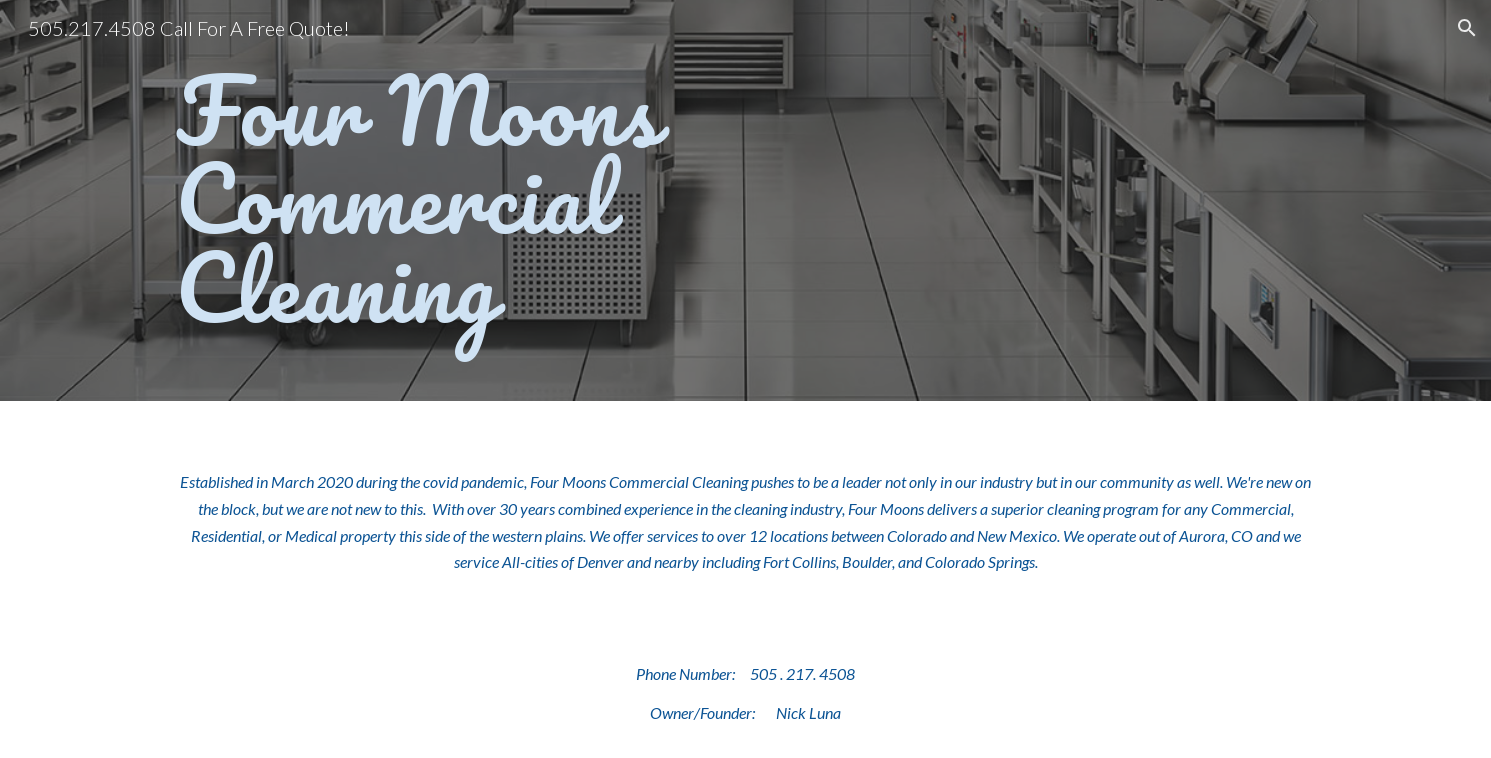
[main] (548, 200)
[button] (1467, 28)
